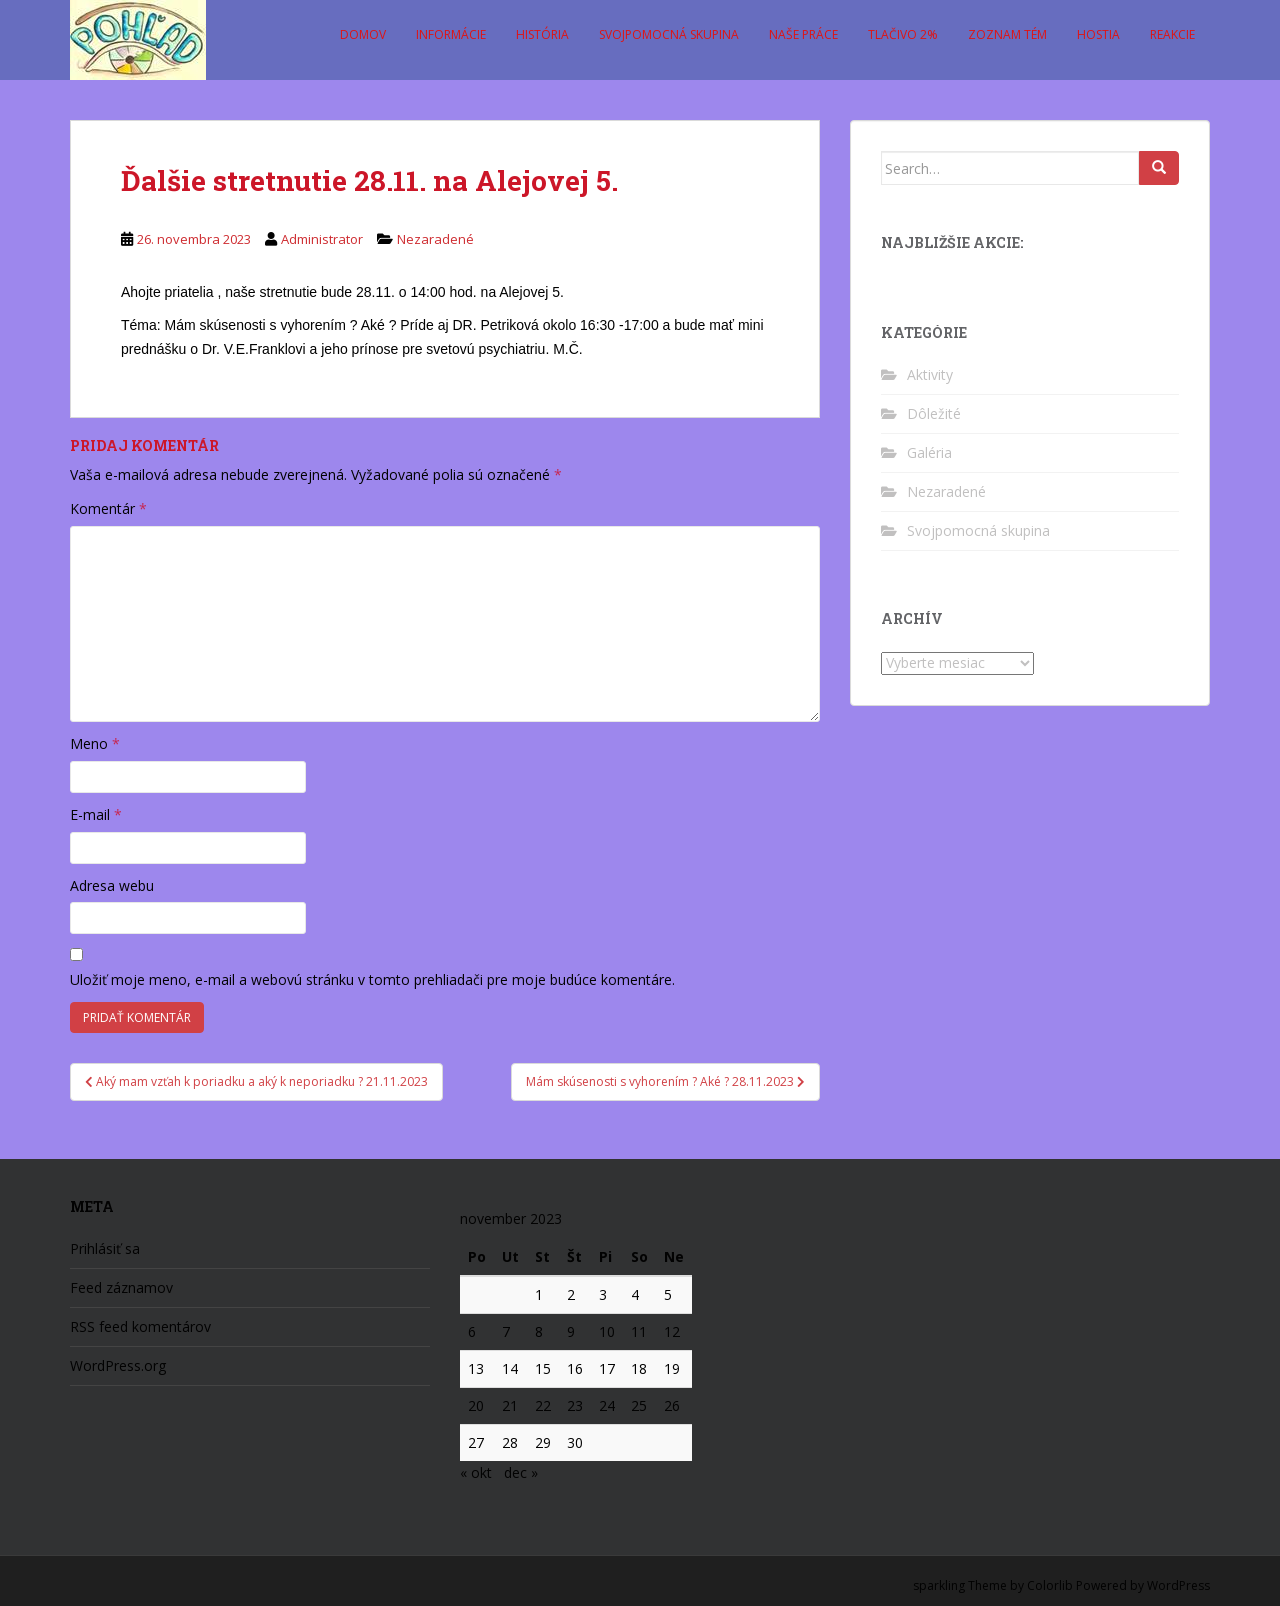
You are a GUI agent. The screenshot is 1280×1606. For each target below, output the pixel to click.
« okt (476, 1472)
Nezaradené (435, 239)
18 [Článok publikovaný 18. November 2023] (639, 1368)
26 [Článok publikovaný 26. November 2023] (672, 1405)
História (542, 34)
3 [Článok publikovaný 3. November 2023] (603, 1294)
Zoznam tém (1007, 34)
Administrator (322, 239)
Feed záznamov (121, 1287)
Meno (95, 743)
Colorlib (1050, 1585)
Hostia (1098, 34)
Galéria (929, 452)
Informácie (451, 34)
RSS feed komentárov (140, 1326)
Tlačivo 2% (903, 34)
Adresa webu (112, 885)
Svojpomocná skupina (669, 34)
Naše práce (803, 34)
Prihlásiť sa (105, 1248)
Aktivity (930, 374)
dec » (521, 1472)
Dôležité (934, 413)
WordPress (1178, 1585)
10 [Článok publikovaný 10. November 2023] (607, 1331)
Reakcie (1172, 34)
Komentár (108, 508)
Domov (363, 34)
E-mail (96, 814)
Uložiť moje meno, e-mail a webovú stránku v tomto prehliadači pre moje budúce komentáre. (372, 979)
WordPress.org (118, 1365)
